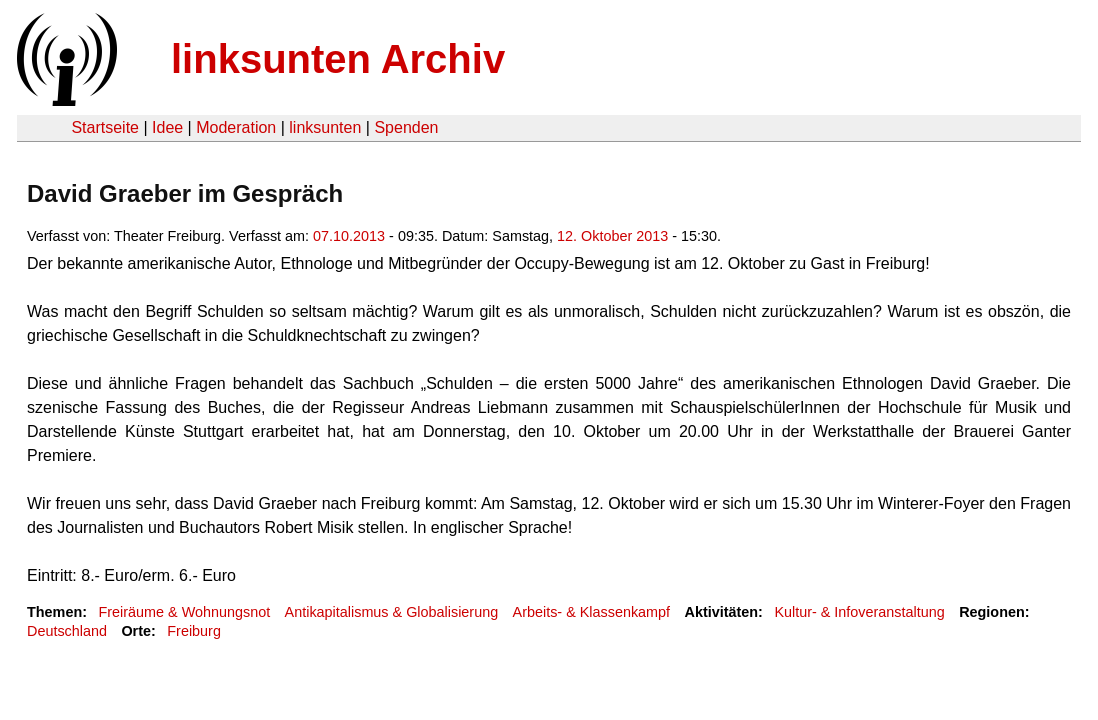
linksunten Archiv (338, 59)
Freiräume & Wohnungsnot (184, 612)
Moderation (236, 127)
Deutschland (67, 631)
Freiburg (194, 631)
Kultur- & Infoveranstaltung (859, 612)
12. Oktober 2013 (612, 236)
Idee (167, 127)
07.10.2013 (349, 236)
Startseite (105, 127)
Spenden (406, 127)
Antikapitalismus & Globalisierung (392, 612)
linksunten (325, 127)
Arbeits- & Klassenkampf (592, 612)
